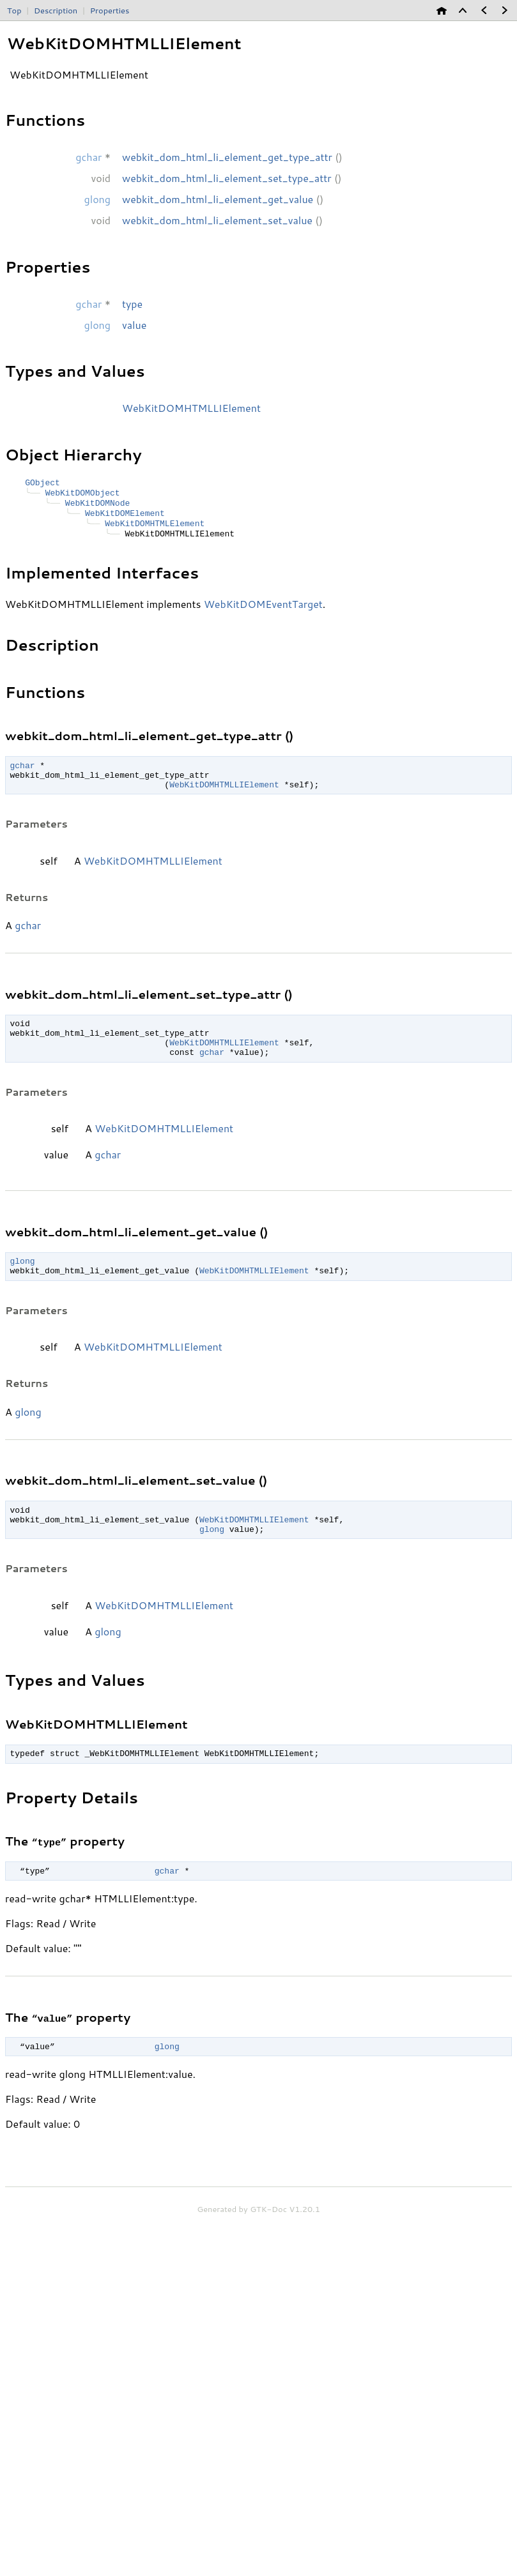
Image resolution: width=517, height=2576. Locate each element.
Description (55, 10)
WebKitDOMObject (82, 495)
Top (14, 10)
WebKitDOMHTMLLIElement (191, 407)
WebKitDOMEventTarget (263, 612)
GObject (42, 484)
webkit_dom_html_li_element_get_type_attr (227, 156)
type (132, 303)
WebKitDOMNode (97, 507)
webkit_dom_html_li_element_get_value (217, 199)
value (134, 324)
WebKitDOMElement (125, 518)
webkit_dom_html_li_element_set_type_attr (227, 177)
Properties (110, 10)
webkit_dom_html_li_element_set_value (217, 220)
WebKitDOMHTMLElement (154, 530)
